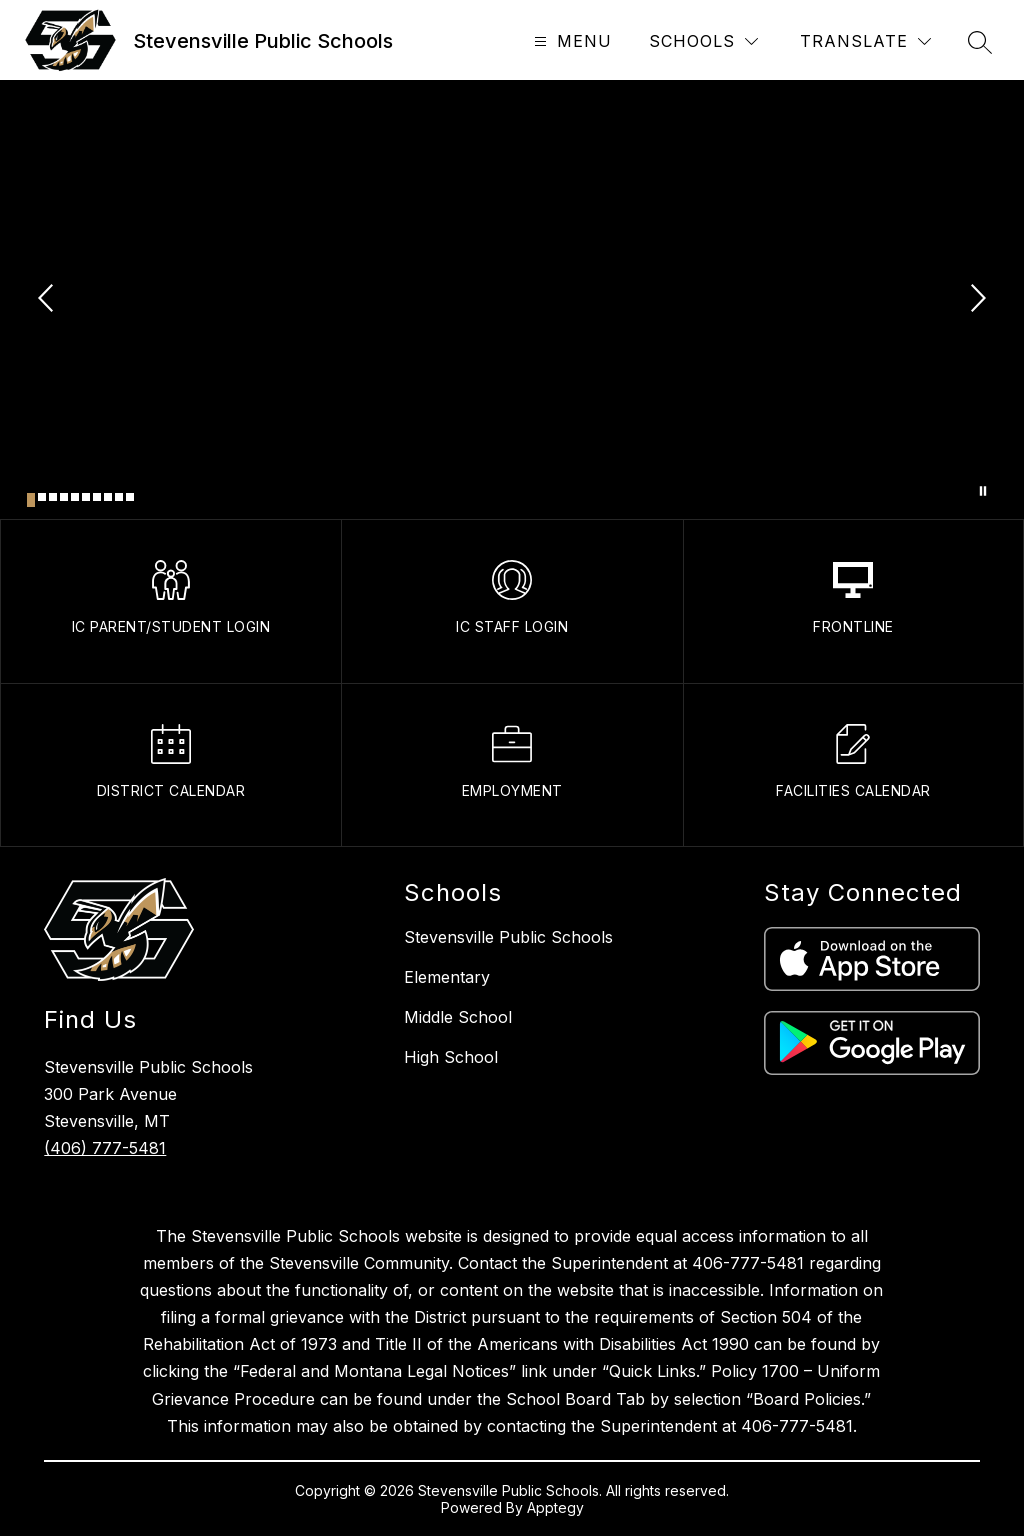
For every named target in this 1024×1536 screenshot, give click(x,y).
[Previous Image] (48, 300)
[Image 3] (53, 497)
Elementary (447, 977)
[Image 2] (42, 497)
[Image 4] (64, 497)
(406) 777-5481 (105, 1148)
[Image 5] (75, 497)
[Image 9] (119, 497)
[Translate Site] (865, 41)
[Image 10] (130, 497)
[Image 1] (31, 500)
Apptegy (555, 1507)
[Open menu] (570, 41)
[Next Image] (976, 300)
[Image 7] (97, 497)
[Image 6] (86, 497)
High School (451, 1057)
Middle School (458, 1017)
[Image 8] (108, 497)
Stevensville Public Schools (508, 937)
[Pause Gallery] (983, 491)
